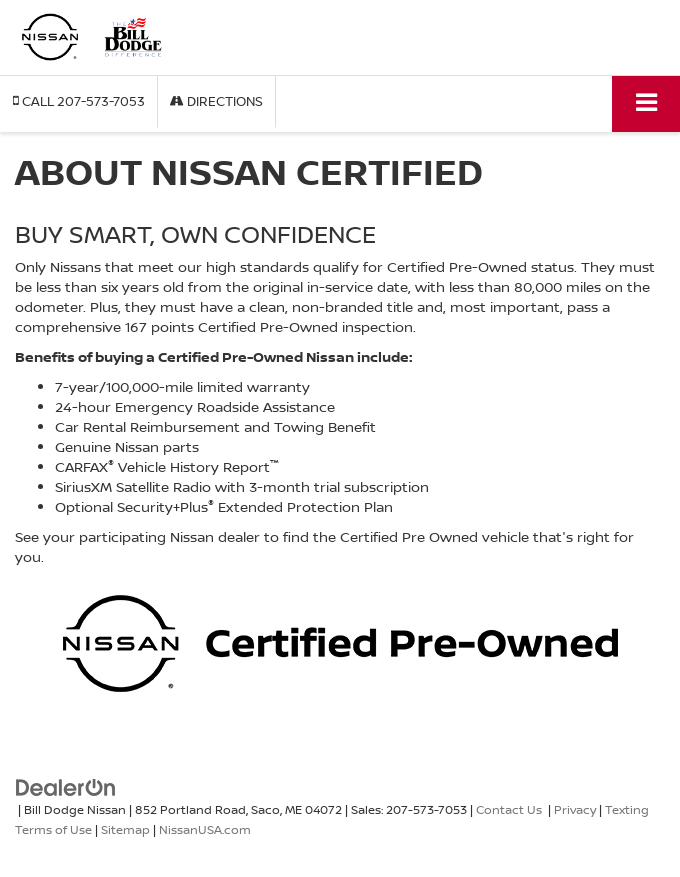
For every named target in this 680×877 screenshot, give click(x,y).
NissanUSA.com (205, 829)
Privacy (575, 809)
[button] (79, 101)
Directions (216, 101)
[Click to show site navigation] (646, 103)
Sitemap (125, 829)
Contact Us (509, 809)
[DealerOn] (66, 785)
